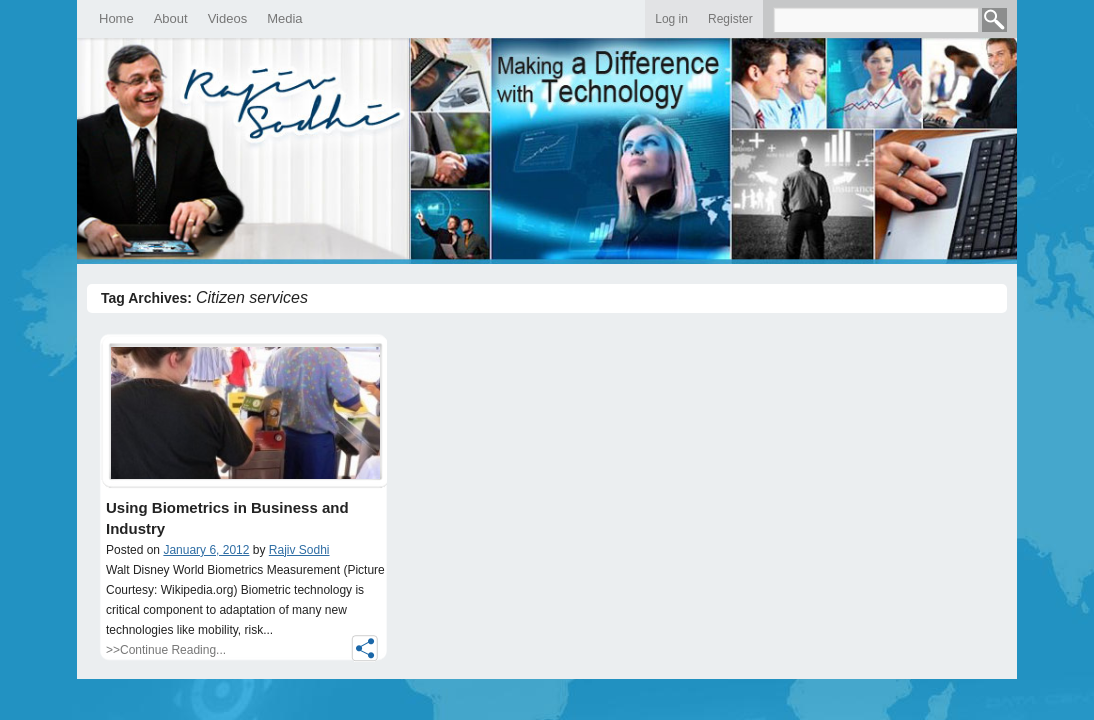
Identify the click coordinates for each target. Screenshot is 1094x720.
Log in (671, 19)
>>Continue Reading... (166, 650)
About (171, 18)
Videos (228, 18)
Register (730, 19)
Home (116, 18)
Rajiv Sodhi (299, 550)
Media (284, 18)
